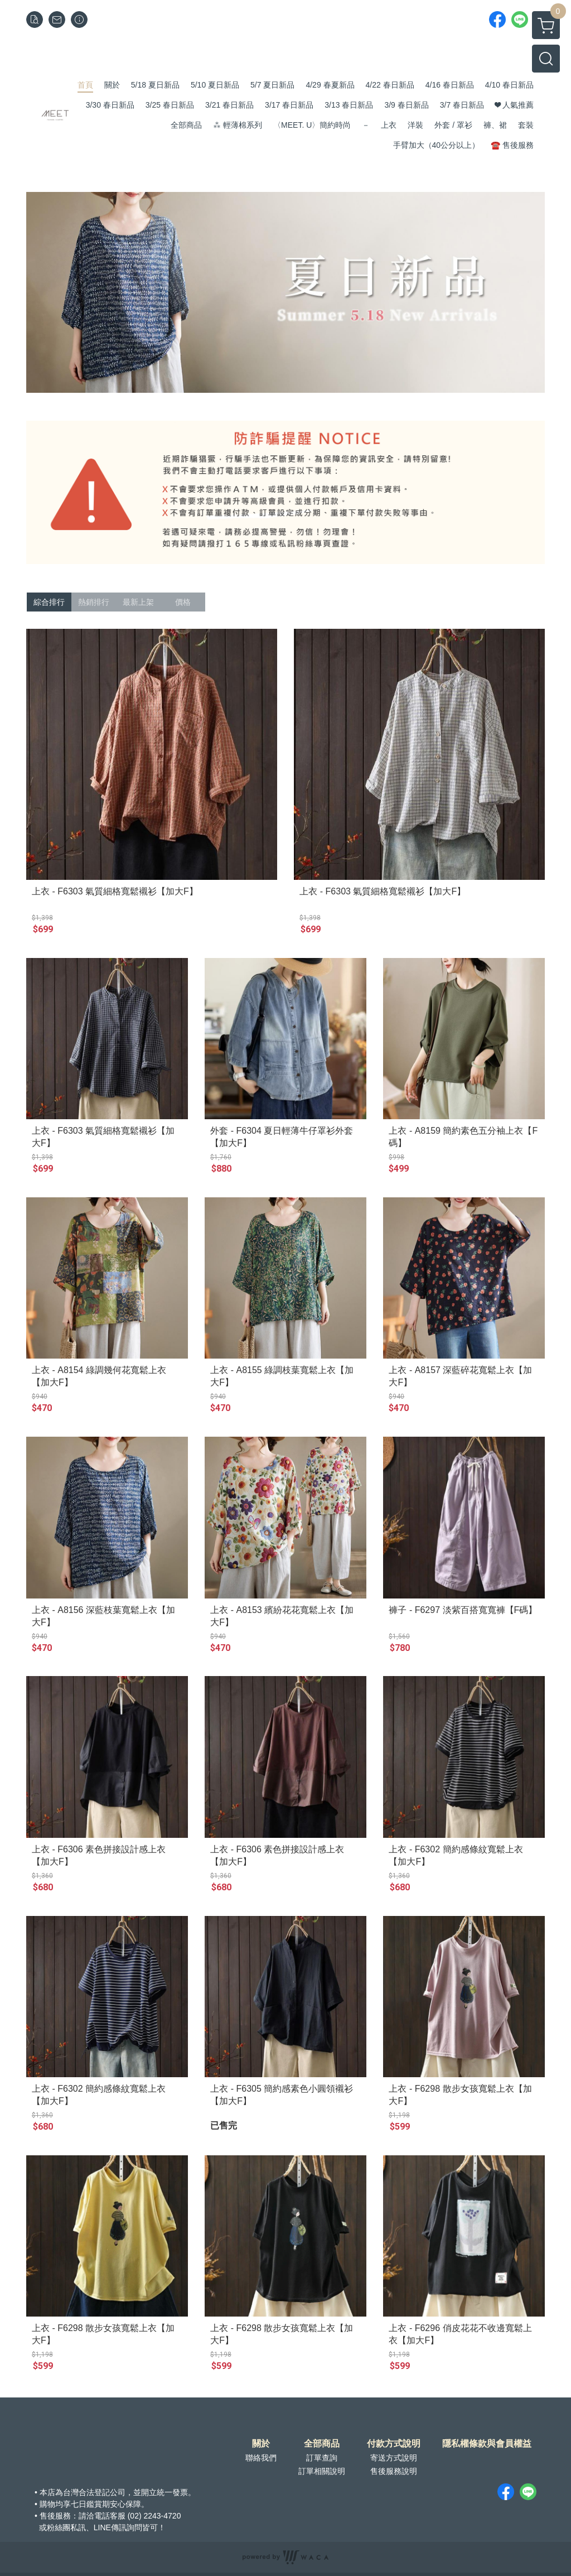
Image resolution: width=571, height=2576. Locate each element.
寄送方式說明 (393, 2458)
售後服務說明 (393, 2471)
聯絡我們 (261, 2458)
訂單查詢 (321, 2458)
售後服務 (55, 2515)
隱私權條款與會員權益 (486, 2443)
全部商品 (322, 2443)
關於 (261, 2443)
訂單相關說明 (321, 2471)
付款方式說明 (393, 2443)
